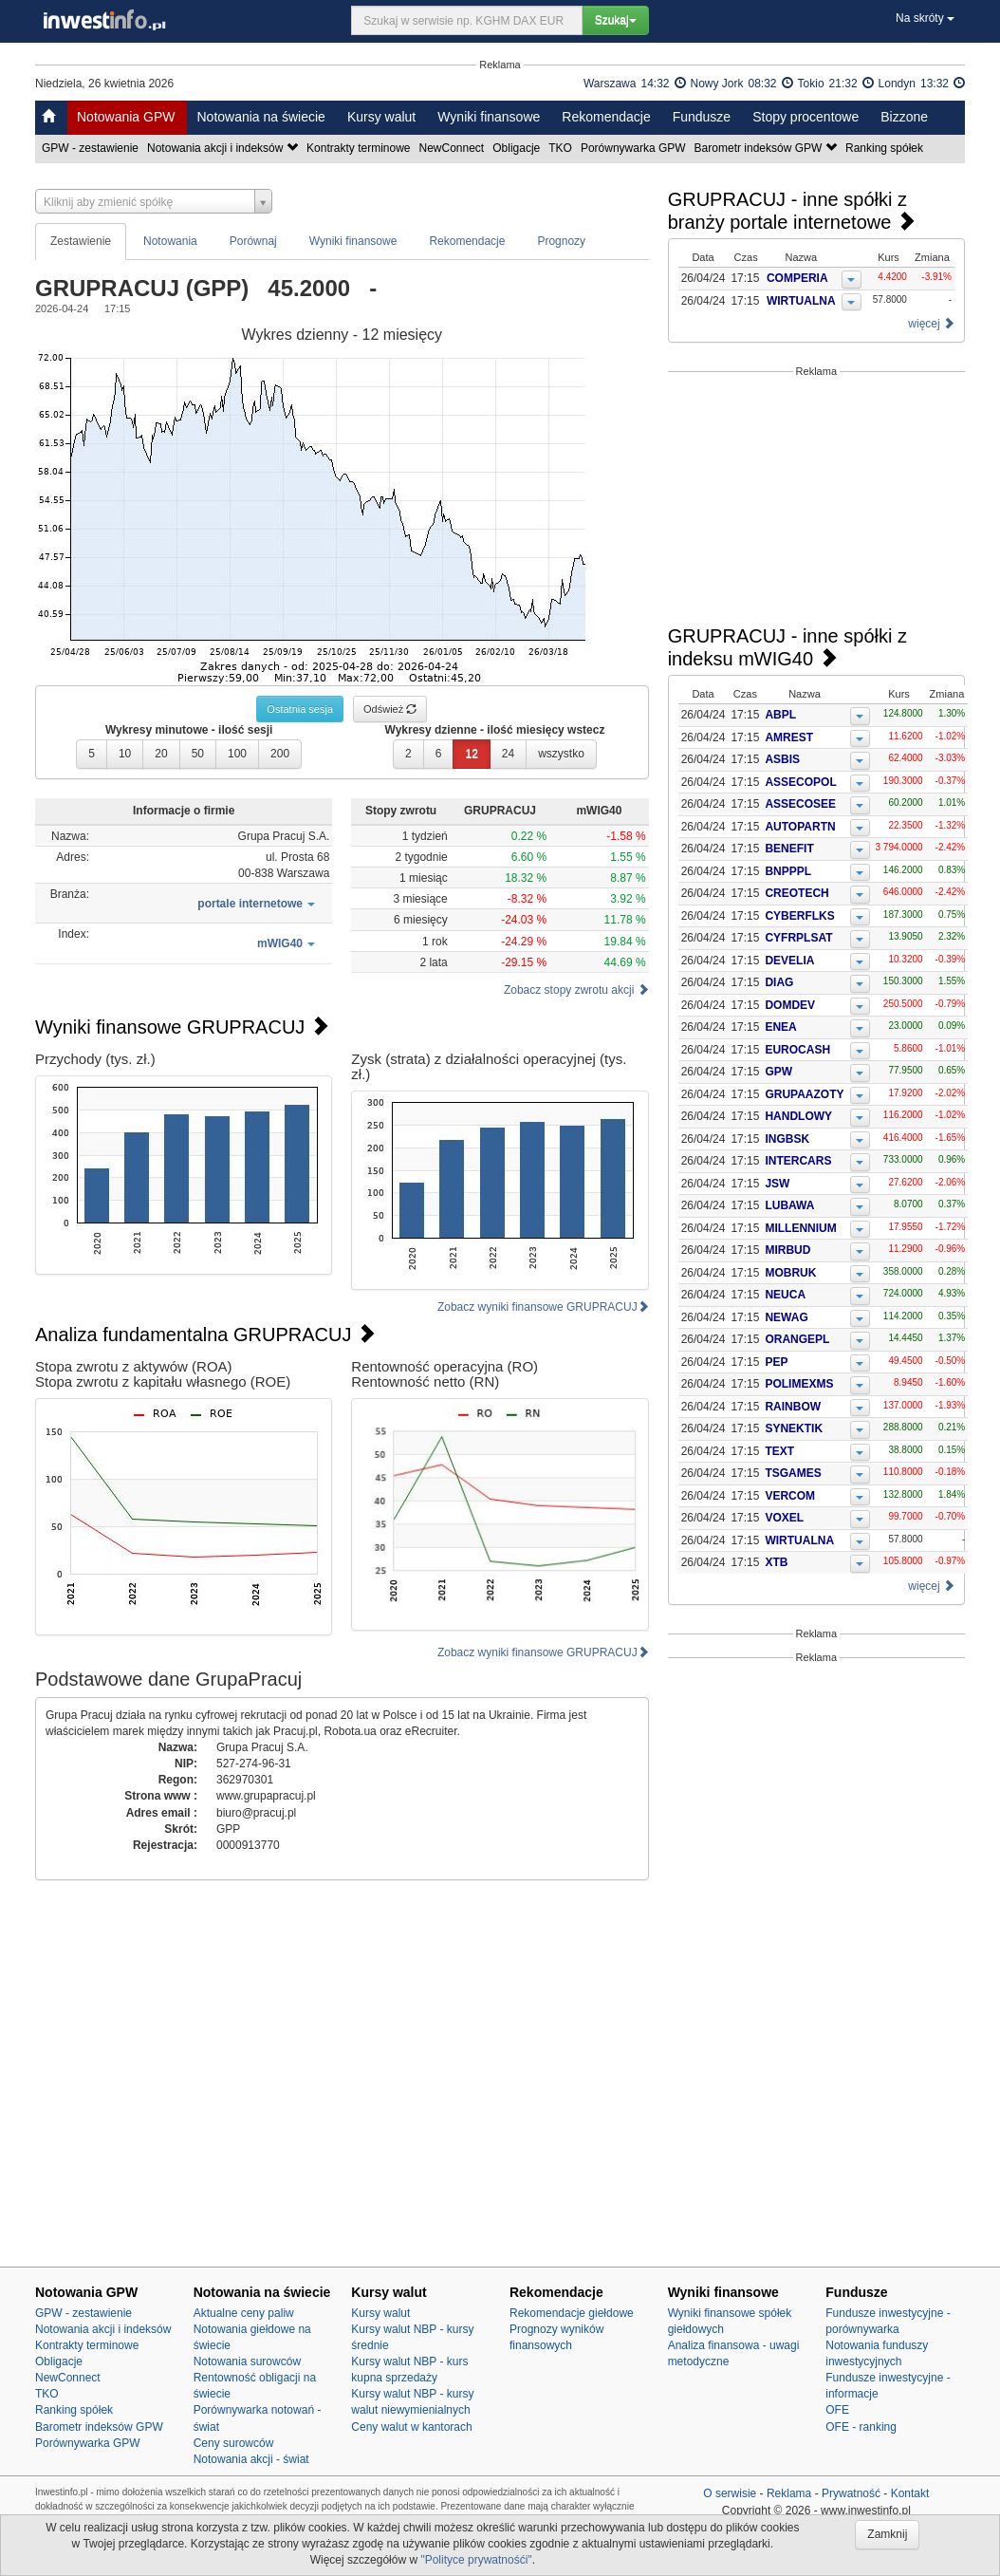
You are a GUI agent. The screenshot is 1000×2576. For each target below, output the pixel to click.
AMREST (789, 737)
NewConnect (453, 148)
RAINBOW (793, 1406)
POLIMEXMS (799, 1384)
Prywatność (851, 2493)
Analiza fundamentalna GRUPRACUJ (205, 1334)
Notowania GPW (126, 116)
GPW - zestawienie (92, 148)
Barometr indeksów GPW (767, 148)
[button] (256, 904)
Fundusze (702, 116)
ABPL (780, 714)
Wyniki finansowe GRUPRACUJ (182, 1027)
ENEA (780, 1027)
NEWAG (786, 1317)
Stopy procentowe (805, 116)
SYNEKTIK (794, 1428)
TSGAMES (793, 1473)
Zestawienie (80, 241)
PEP (776, 1362)
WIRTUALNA (802, 301)
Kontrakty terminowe (359, 148)
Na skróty (925, 18)
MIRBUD (787, 1250)
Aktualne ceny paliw (244, 2313)
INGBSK (787, 1139)
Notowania (170, 241)
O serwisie (729, 2493)
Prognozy (561, 241)
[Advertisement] (816, 501)
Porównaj (253, 241)
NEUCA (785, 1294)
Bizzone (904, 116)
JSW (777, 1183)
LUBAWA (789, 1205)
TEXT (779, 1451)
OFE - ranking (861, 2427)
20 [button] (161, 753)
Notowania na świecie (260, 116)
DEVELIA (789, 960)
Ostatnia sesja (300, 709)
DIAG (779, 982)
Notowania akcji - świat (251, 2459)
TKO (561, 148)
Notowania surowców (247, 2361)
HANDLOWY (798, 1116)
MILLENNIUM (800, 1228)
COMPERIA (798, 278)
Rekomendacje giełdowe (571, 2313)
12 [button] (471, 753)
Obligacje (517, 148)
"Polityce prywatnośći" (475, 2560)
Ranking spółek (885, 148)
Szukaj (616, 20)
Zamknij (887, 2534)
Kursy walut (381, 116)
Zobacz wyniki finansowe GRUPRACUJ (543, 1307)
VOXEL (784, 1517)
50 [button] (198, 753)
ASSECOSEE (800, 804)
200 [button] (279, 753)
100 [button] (237, 753)
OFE (837, 2410)
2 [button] (408, 753)
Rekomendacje (606, 116)
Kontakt (910, 2493)
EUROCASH (797, 1049)
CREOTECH (796, 893)
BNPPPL (788, 871)
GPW (778, 1071)
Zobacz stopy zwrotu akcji (576, 990)
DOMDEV (790, 1005)
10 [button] (125, 753)
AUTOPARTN (800, 826)
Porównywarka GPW (634, 148)
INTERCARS (798, 1160)
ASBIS (782, 759)
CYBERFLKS (799, 916)
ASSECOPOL (800, 782)
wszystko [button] (561, 753)
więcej (931, 323)
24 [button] (508, 753)
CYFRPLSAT (798, 937)
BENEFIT (789, 848)
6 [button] (438, 753)
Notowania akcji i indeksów (224, 148)
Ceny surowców (234, 2443)
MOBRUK (790, 1272)
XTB (776, 1562)
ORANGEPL (797, 1339)
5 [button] (91, 753)
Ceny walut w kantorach (411, 2427)
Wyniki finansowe (488, 116)
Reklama (789, 2493)
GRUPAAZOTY (804, 1094)
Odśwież (390, 709)
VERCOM (790, 1496)
